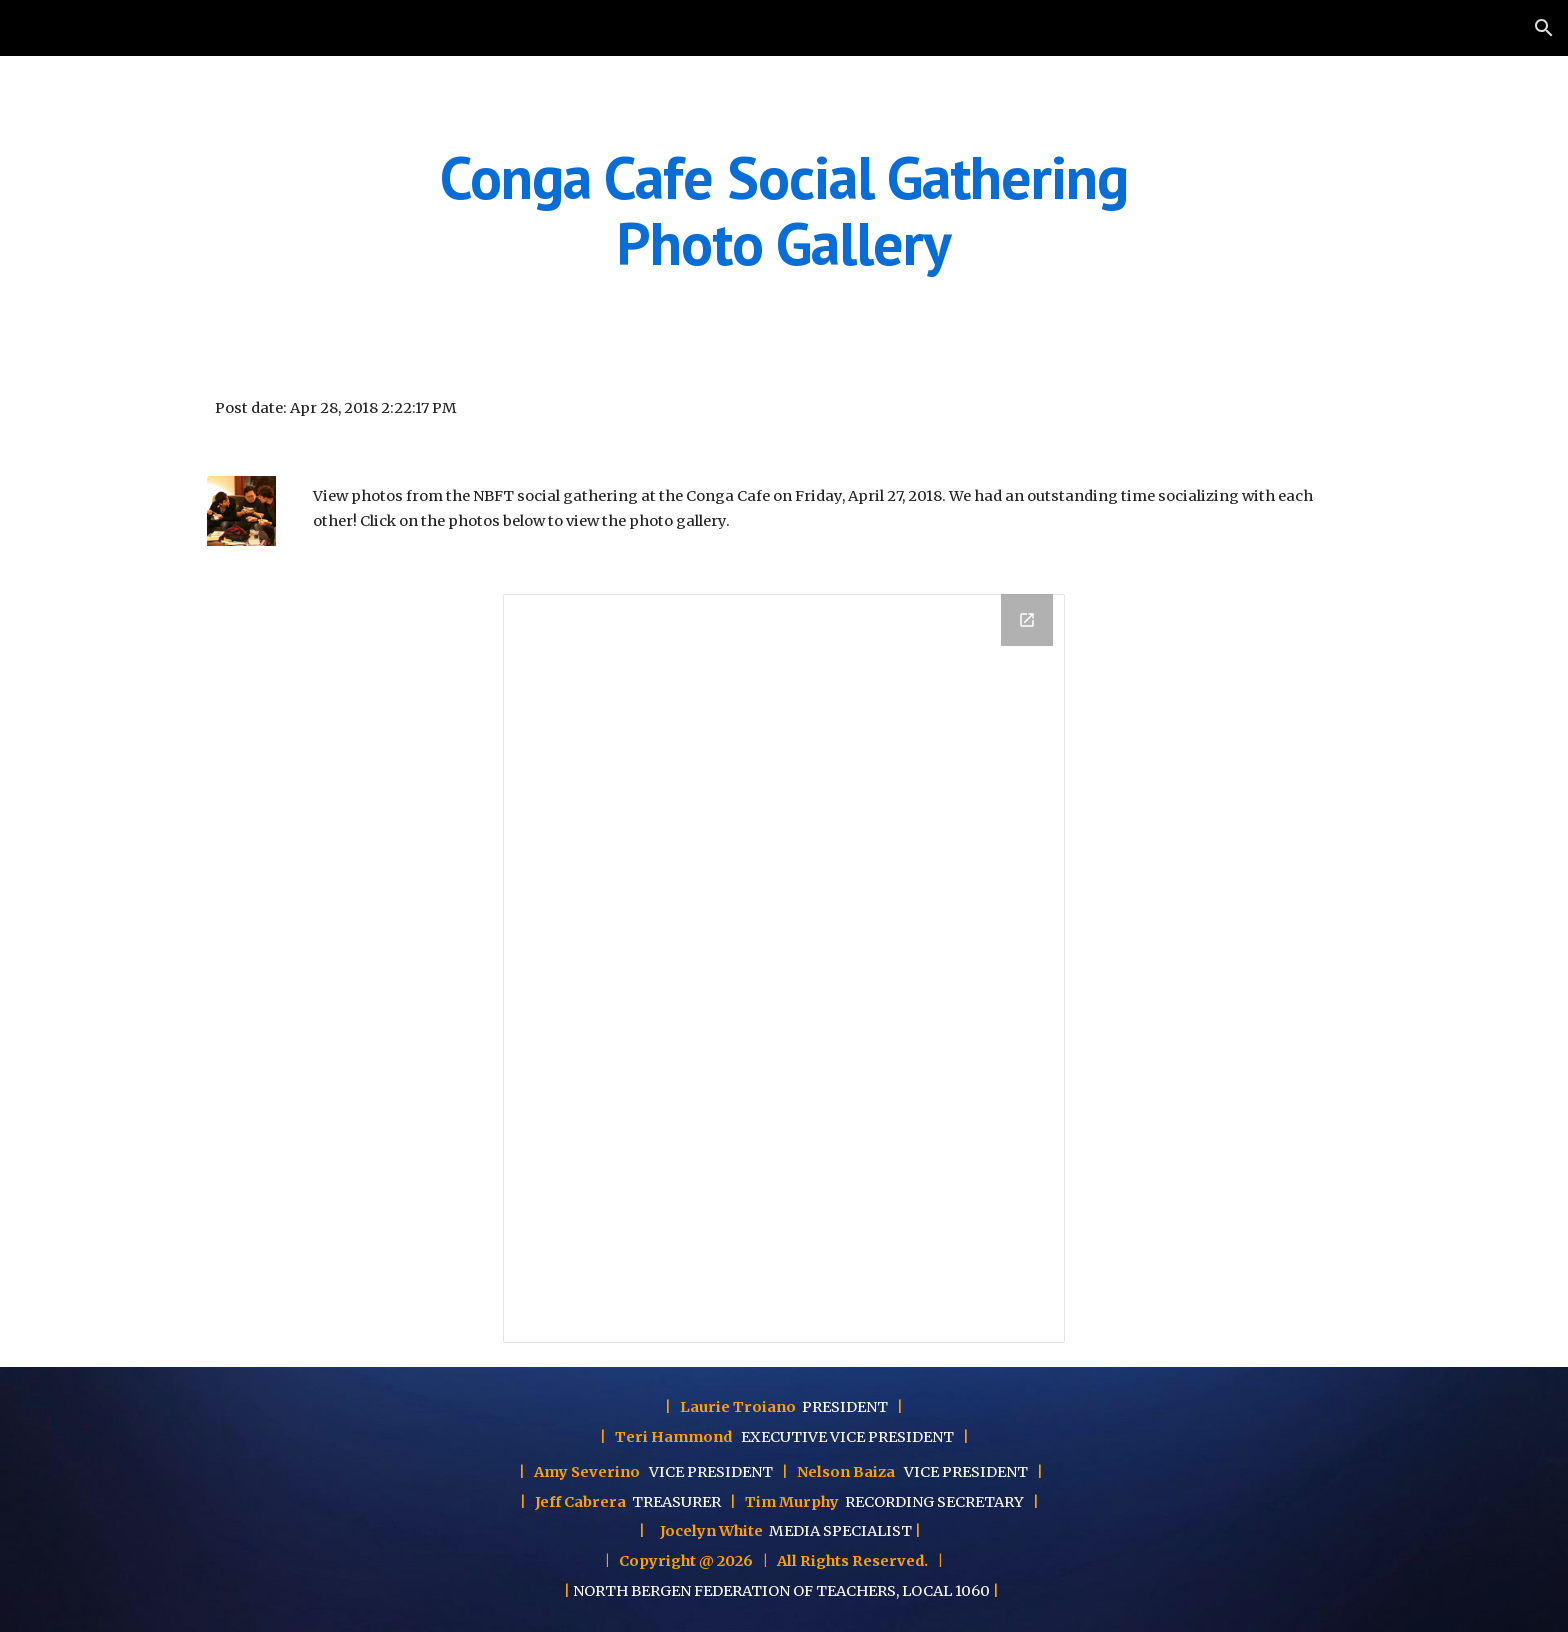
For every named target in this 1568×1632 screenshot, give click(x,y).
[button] (1544, 28)
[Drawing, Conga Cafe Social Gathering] (784, 969)
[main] (784, 210)
